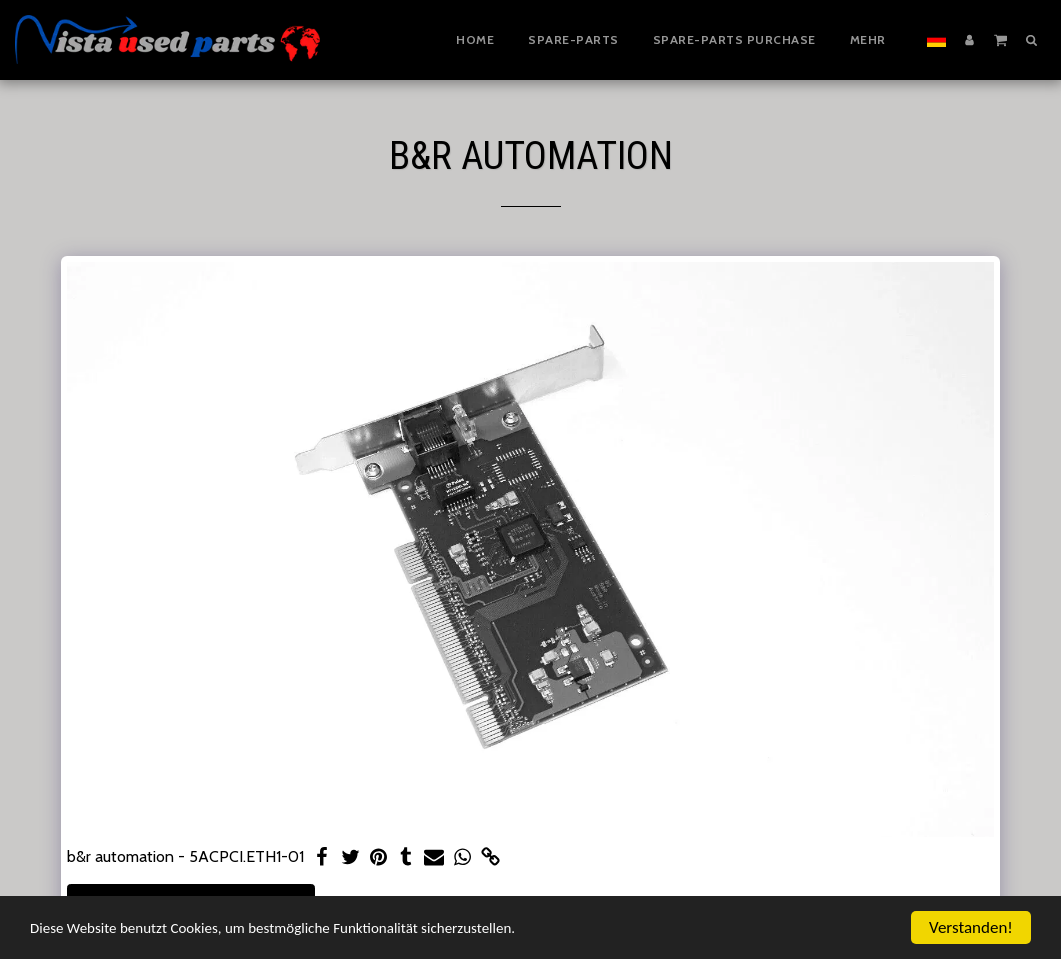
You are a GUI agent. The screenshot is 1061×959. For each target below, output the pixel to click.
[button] (1000, 39)
